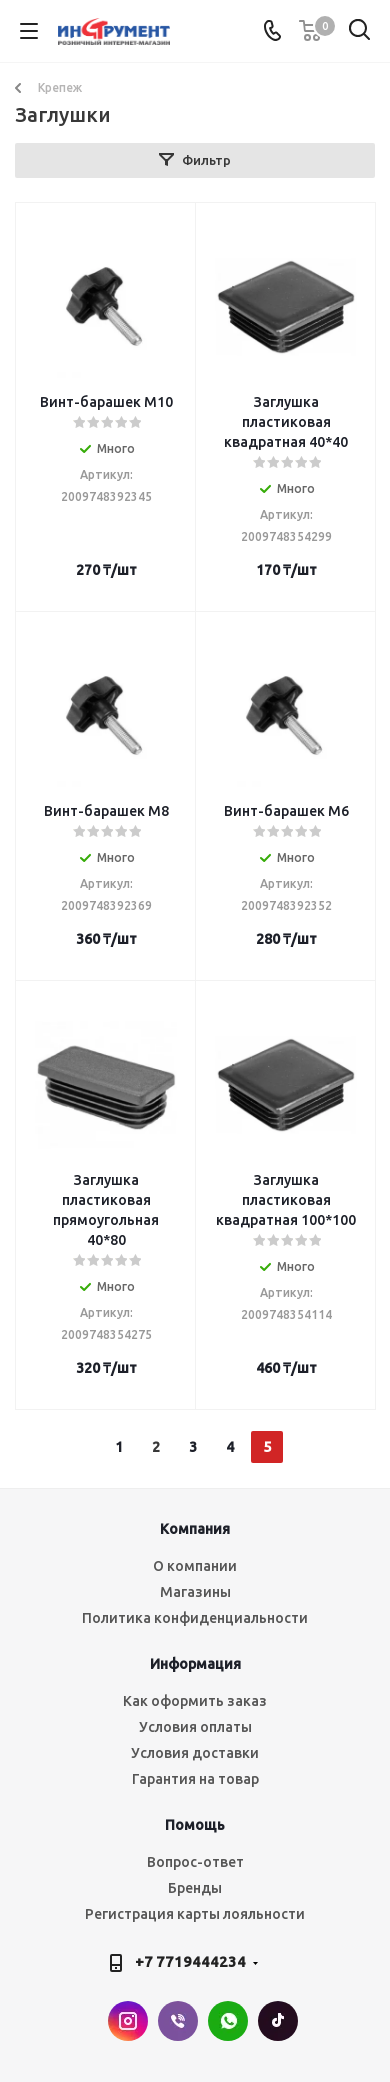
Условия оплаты (195, 1727)
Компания (195, 1529)
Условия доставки (195, 1753)
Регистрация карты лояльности (195, 1914)
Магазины (195, 1592)
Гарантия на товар (195, 1779)
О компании (195, 1566)
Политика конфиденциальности (195, 1618)
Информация (195, 1664)
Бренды (195, 1888)
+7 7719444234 (190, 1961)
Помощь (195, 1825)
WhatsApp (228, 2021)
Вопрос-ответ (195, 1862)
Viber (178, 2021)
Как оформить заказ (195, 1701)
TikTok (278, 2021)
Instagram (128, 2021)
